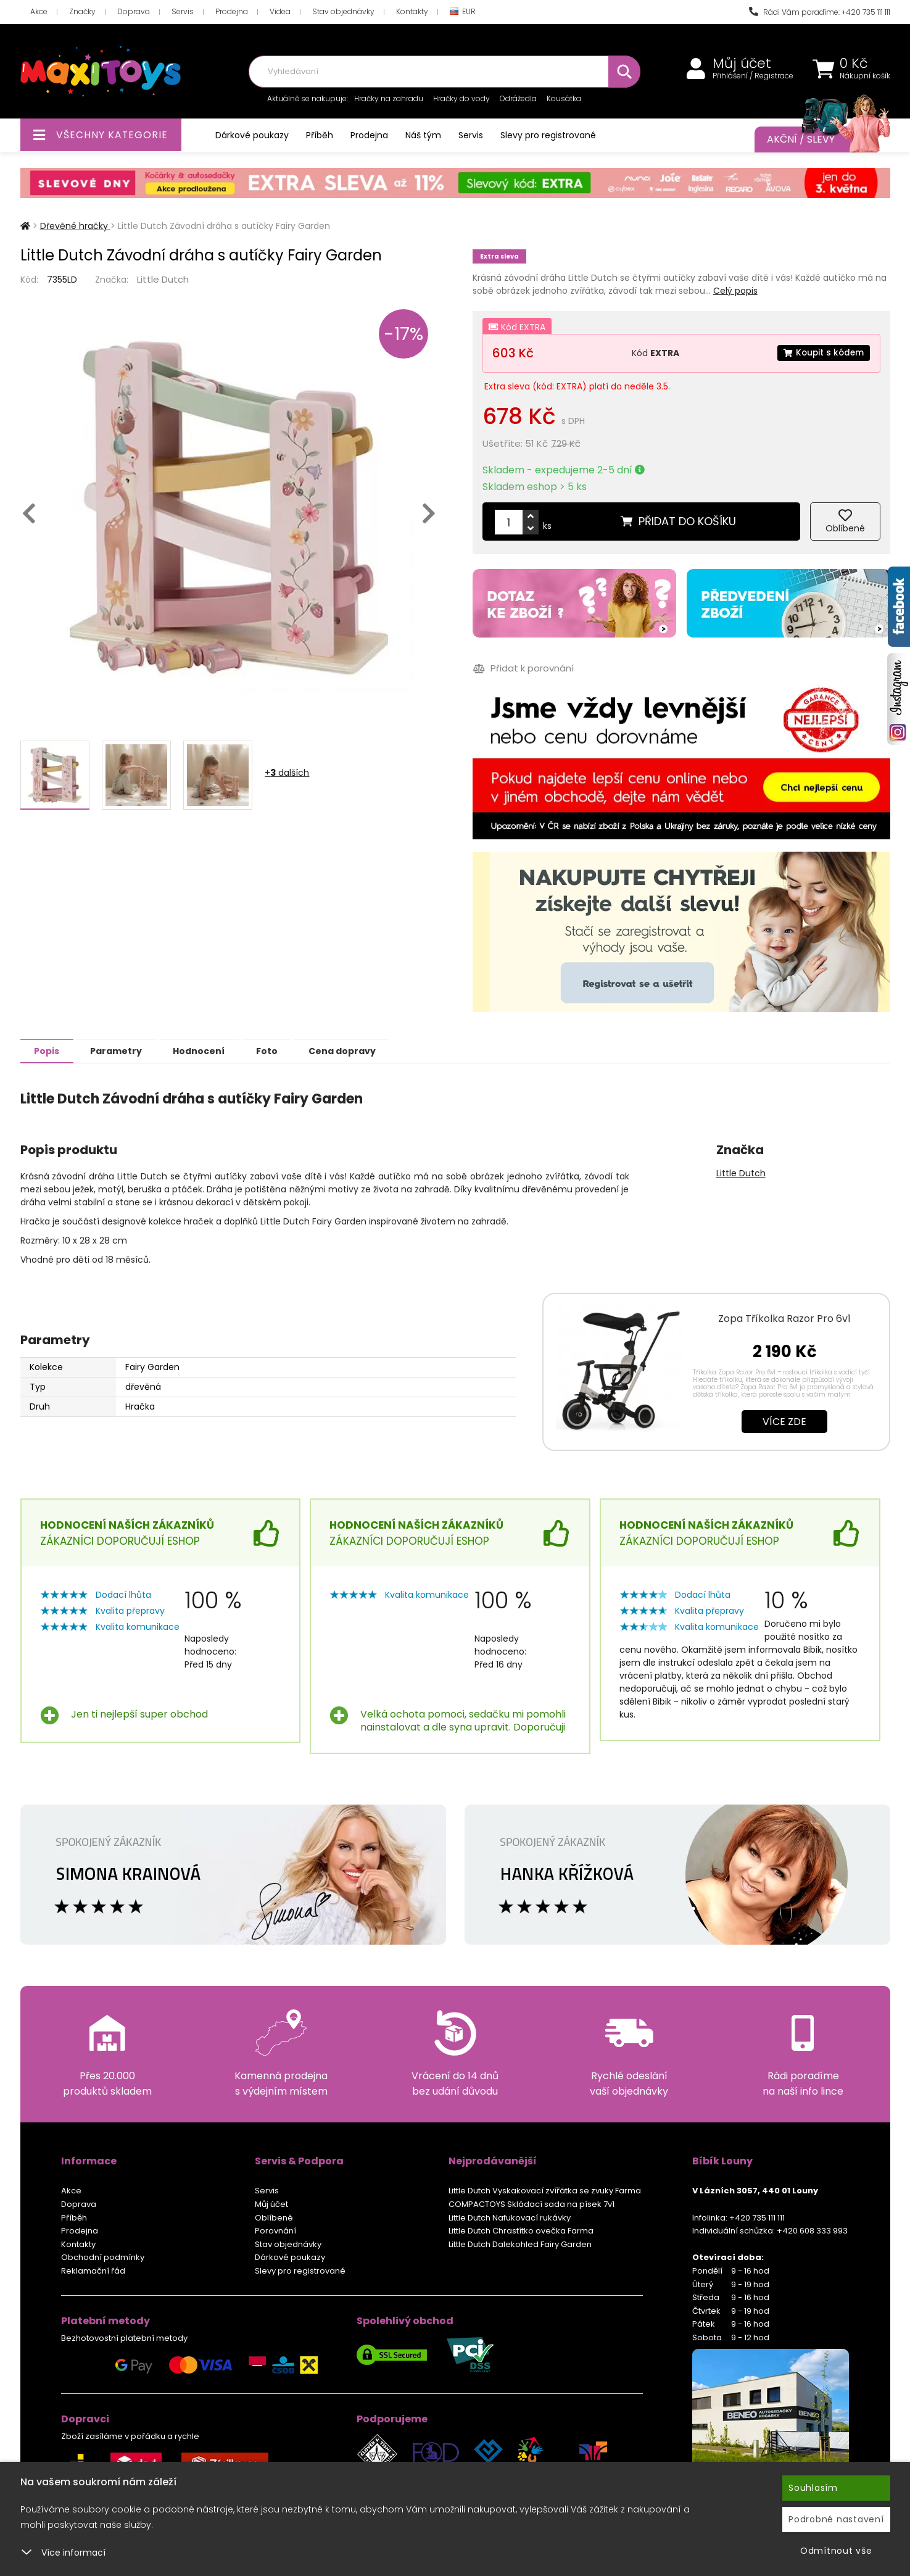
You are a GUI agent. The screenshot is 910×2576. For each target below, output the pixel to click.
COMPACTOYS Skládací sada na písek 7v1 (531, 2203)
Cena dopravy (361, 1050)
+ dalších (287, 773)
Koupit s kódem (822, 353)
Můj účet (742, 64)
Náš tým (423, 135)
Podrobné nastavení (836, 2519)
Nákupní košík (865, 76)
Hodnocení (210, 1050)
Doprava (133, 11)
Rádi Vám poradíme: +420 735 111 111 (819, 12)
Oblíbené (274, 2217)
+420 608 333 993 (812, 2230)
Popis (49, 1050)
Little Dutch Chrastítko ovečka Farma (521, 2230)
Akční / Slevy (816, 139)
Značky (82, 11)
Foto (281, 1050)
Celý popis (735, 291)
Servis (183, 11)
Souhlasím (813, 2488)
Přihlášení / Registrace (753, 76)
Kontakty (412, 11)
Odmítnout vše (836, 2551)
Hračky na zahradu (388, 98)
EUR (463, 12)
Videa (280, 11)
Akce (39, 11)
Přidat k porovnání (523, 668)
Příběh (319, 135)
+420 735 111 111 (757, 2217)
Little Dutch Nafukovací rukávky (510, 2217)
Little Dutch (163, 279)
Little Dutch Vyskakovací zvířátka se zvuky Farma (545, 2190)
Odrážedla (518, 98)
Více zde (784, 1421)
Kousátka (564, 98)
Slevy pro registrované (548, 135)
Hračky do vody (461, 98)
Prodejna (231, 11)
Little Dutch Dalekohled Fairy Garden (520, 2244)
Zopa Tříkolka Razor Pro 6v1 (784, 1318)
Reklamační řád (93, 2270)
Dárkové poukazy (252, 135)
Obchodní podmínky (102, 2256)
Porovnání (275, 2230)
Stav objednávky (343, 11)
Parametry (123, 1050)
